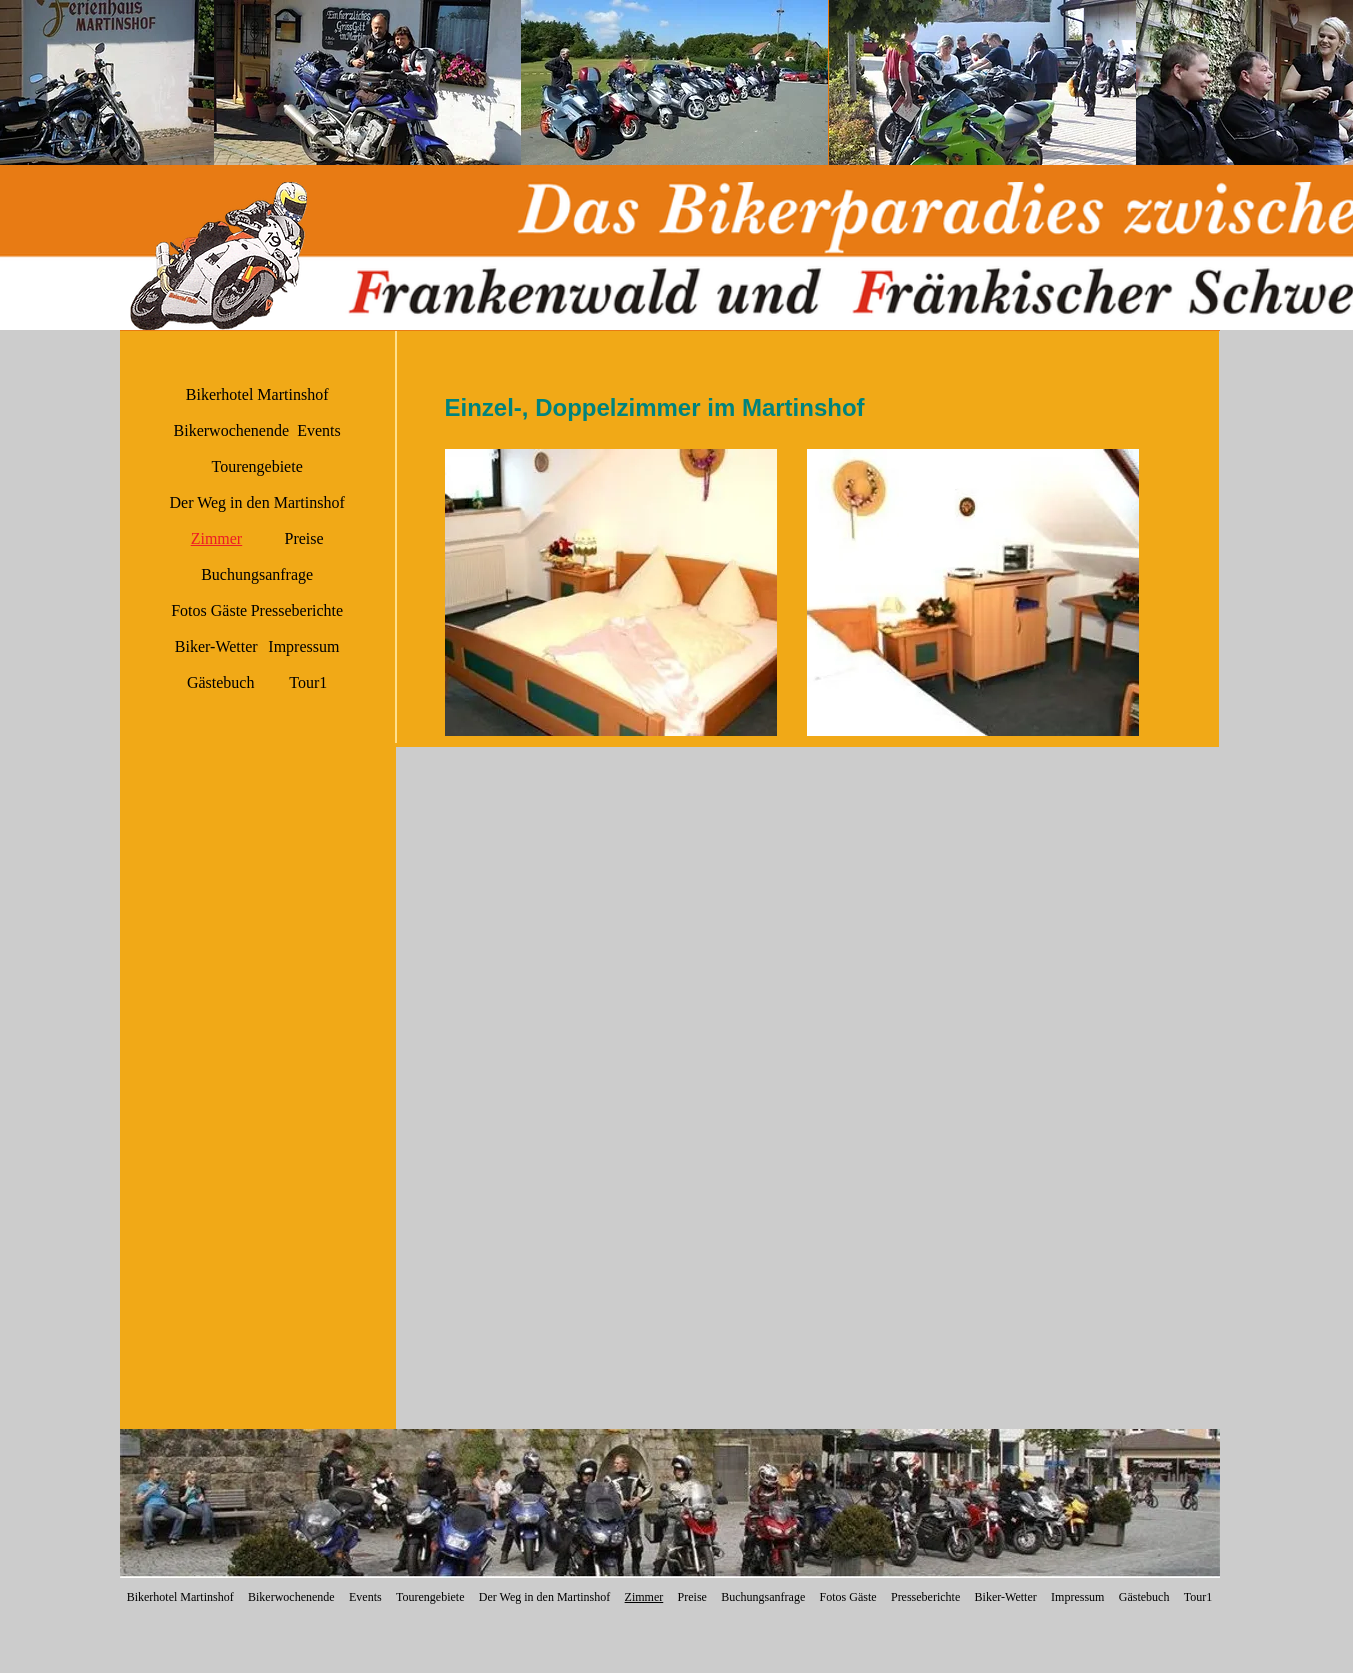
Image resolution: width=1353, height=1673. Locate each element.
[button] (367, 82)
